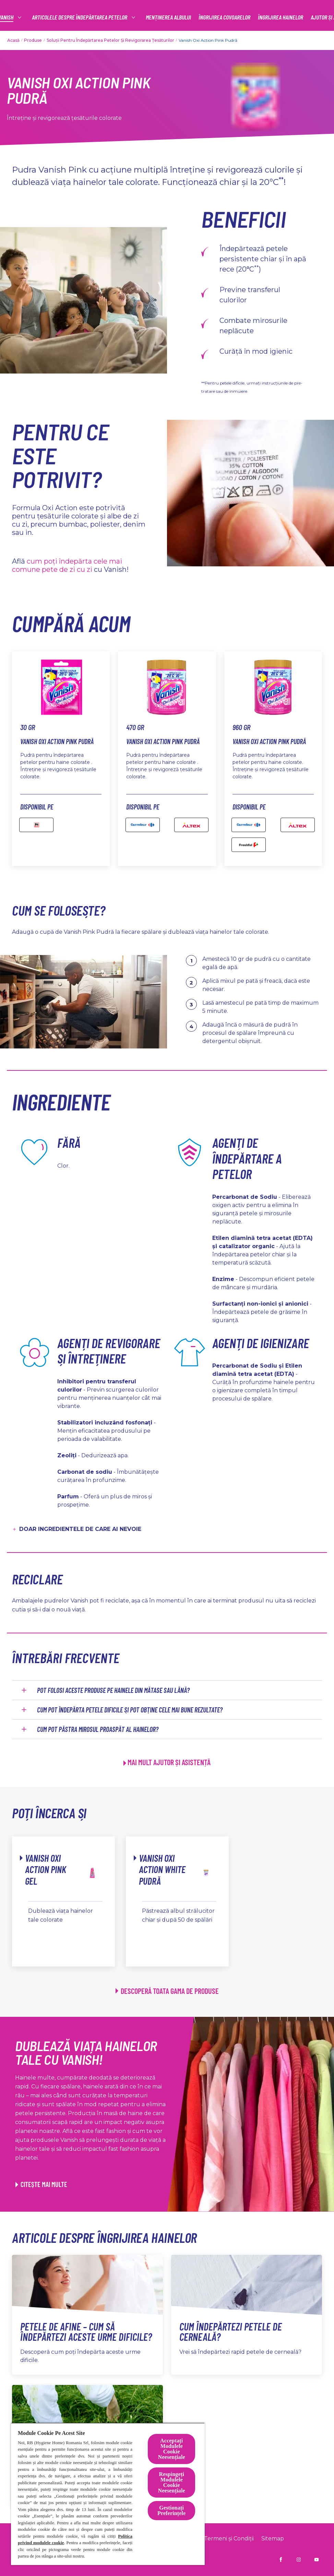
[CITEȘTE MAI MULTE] (41, 2184)
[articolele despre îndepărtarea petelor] (154, 17)
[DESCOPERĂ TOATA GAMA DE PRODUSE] (167, 1991)
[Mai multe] (283, 17)
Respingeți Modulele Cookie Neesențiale (171, 2482)
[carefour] (143, 825)
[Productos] (67, 17)
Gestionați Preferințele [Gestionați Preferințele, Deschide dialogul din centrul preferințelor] (171, 2510)
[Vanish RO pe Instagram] (298, 2559)
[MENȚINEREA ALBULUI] (242, 17)
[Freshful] (248, 845)
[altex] (298, 825)
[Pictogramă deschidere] (315, 17)
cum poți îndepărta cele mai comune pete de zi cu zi (67, 565)
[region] (108, 2494)
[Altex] (191, 825)
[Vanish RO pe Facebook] (280, 2559)
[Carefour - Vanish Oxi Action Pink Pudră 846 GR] (248, 825)
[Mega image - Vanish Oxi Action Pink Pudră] (36, 825)
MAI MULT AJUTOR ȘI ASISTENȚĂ (169, 1762)
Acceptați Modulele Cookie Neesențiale (171, 2449)
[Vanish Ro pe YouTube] (316, 2559)
